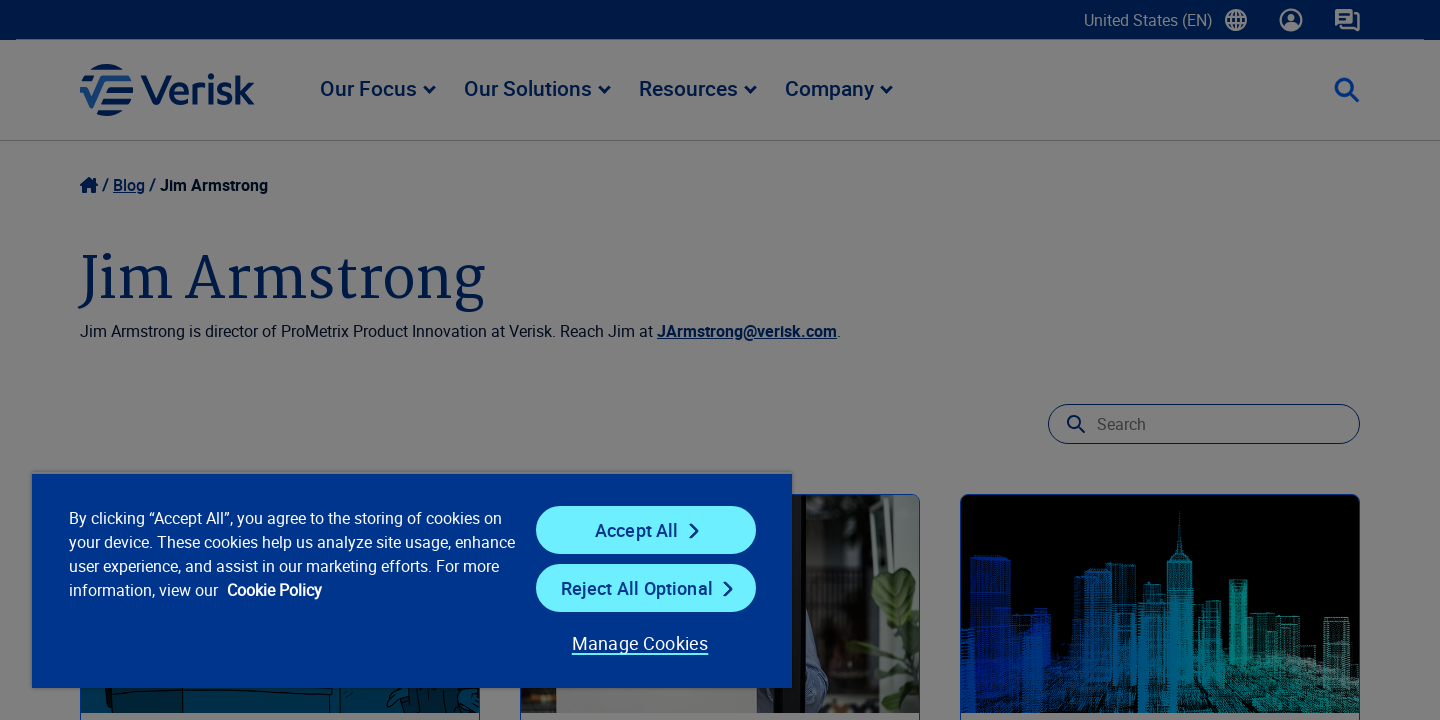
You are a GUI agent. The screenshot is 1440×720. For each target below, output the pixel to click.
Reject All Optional (637, 588)
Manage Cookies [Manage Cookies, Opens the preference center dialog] (640, 643)
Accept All (637, 530)
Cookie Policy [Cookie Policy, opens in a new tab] (274, 590)
